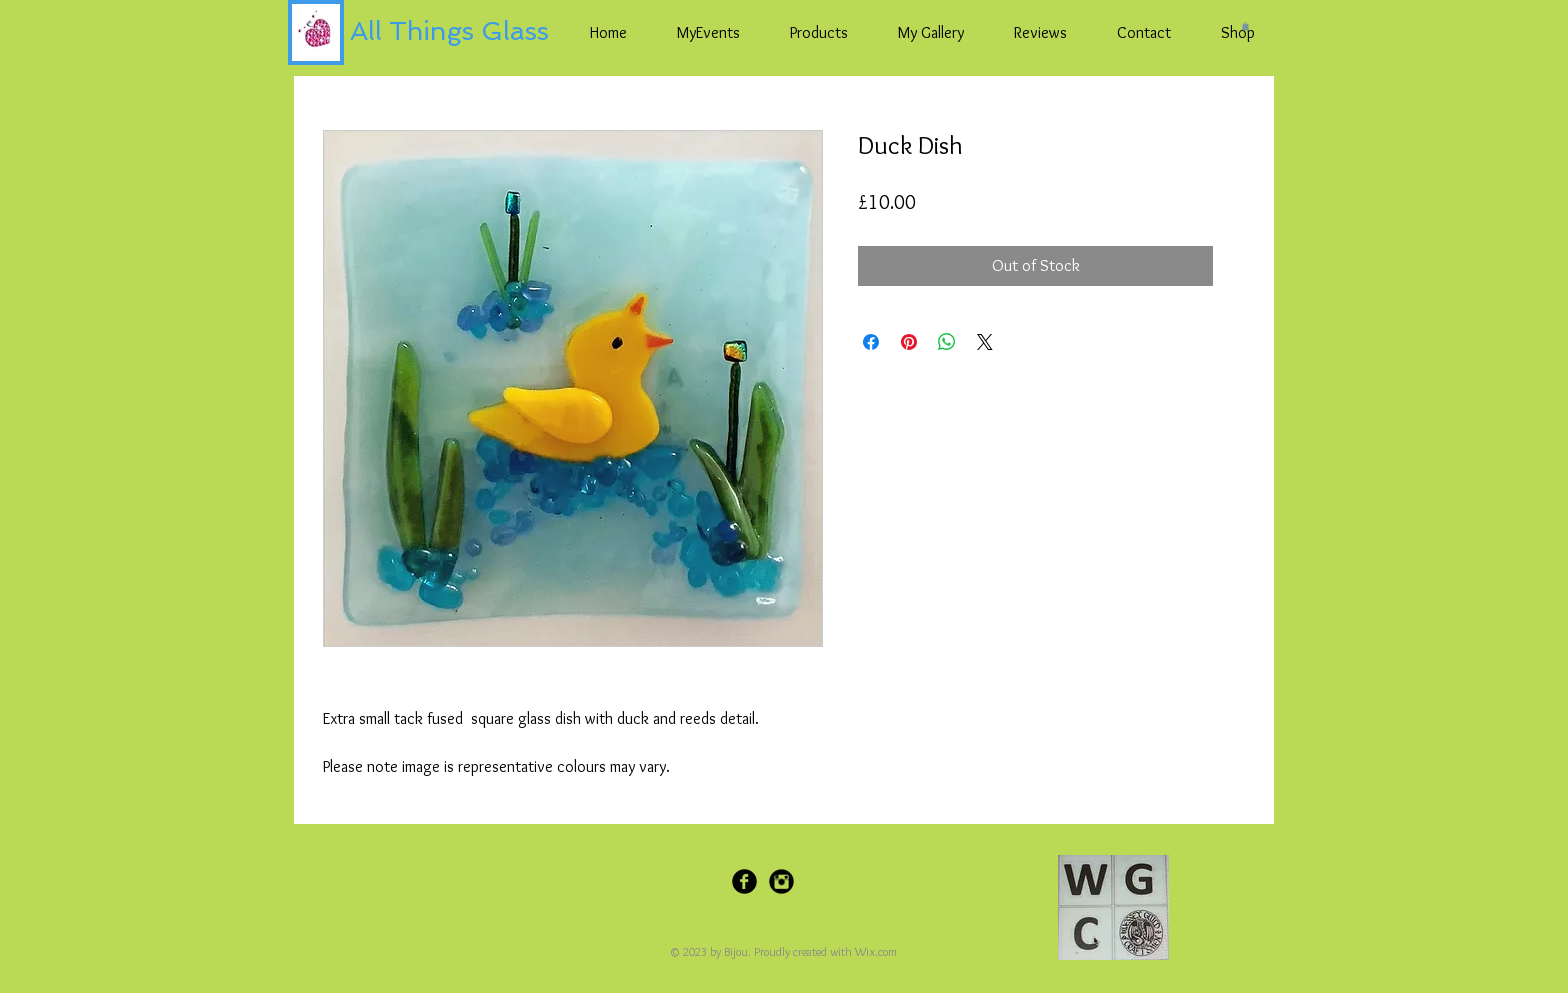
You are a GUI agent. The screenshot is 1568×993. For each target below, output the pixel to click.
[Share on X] (985, 342)
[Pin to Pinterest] (874, 884)
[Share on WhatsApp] (947, 342)
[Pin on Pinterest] (909, 342)
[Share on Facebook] (871, 342)
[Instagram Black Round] (781, 881)
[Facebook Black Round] (744, 881)
